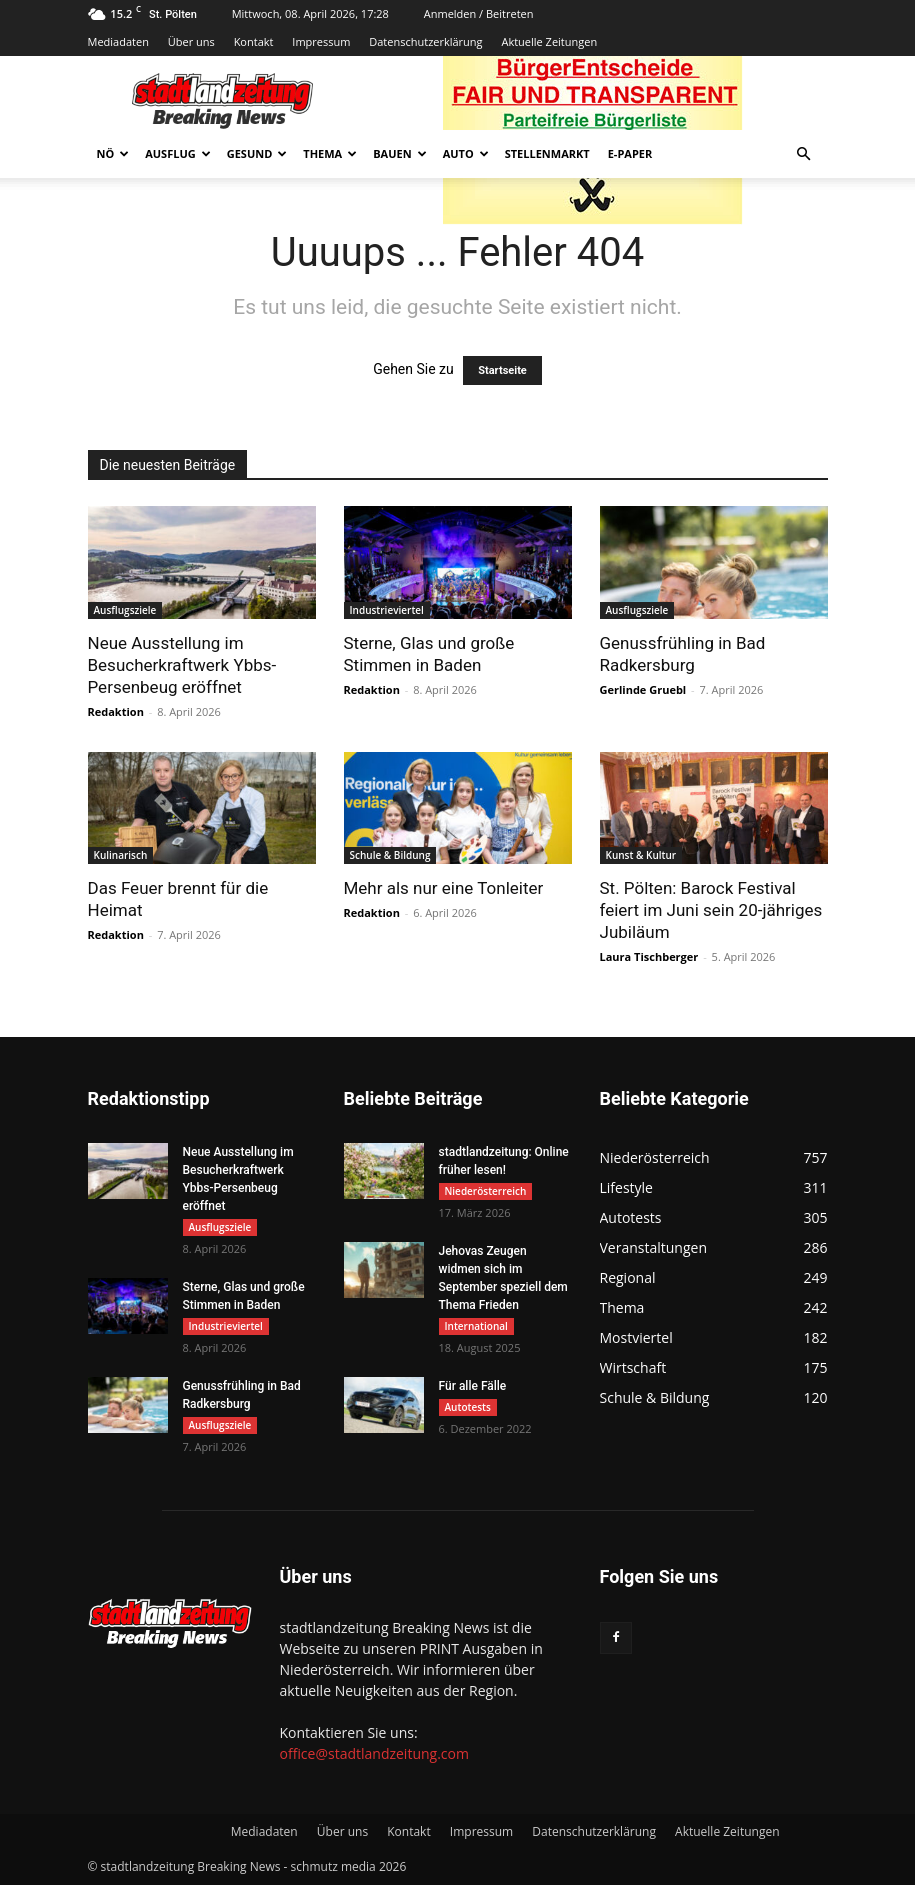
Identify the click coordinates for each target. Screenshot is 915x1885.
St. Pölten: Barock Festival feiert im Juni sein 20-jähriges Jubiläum (711, 910)
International (476, 1326)
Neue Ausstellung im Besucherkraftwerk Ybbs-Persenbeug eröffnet (182, 665)
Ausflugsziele (125, 610)
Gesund (257, 153)
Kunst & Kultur (641, 855)
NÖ (113, 153)
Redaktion (116, 711)
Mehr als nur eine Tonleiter (444, 888)
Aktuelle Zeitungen (549, 41)
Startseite (502, 370)
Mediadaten (118, 41)
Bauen (399, 153)
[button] (804, 154)
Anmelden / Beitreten (479, 13)
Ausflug (178, 153)
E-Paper (630, 153)
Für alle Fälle (473, 1386)
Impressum (321, 41)
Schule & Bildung (390, 855)
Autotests (468, 1407)
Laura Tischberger (649, 956)
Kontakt (254, 41)
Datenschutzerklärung (425, 41)
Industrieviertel (387, 610)
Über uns (191, 41)
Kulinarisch (121, 855)
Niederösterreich (486, 1191)
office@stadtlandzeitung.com (374, 1753)
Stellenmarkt (547, 153)
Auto (466, 153)
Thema (330, 153)
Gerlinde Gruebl (643, 689)
